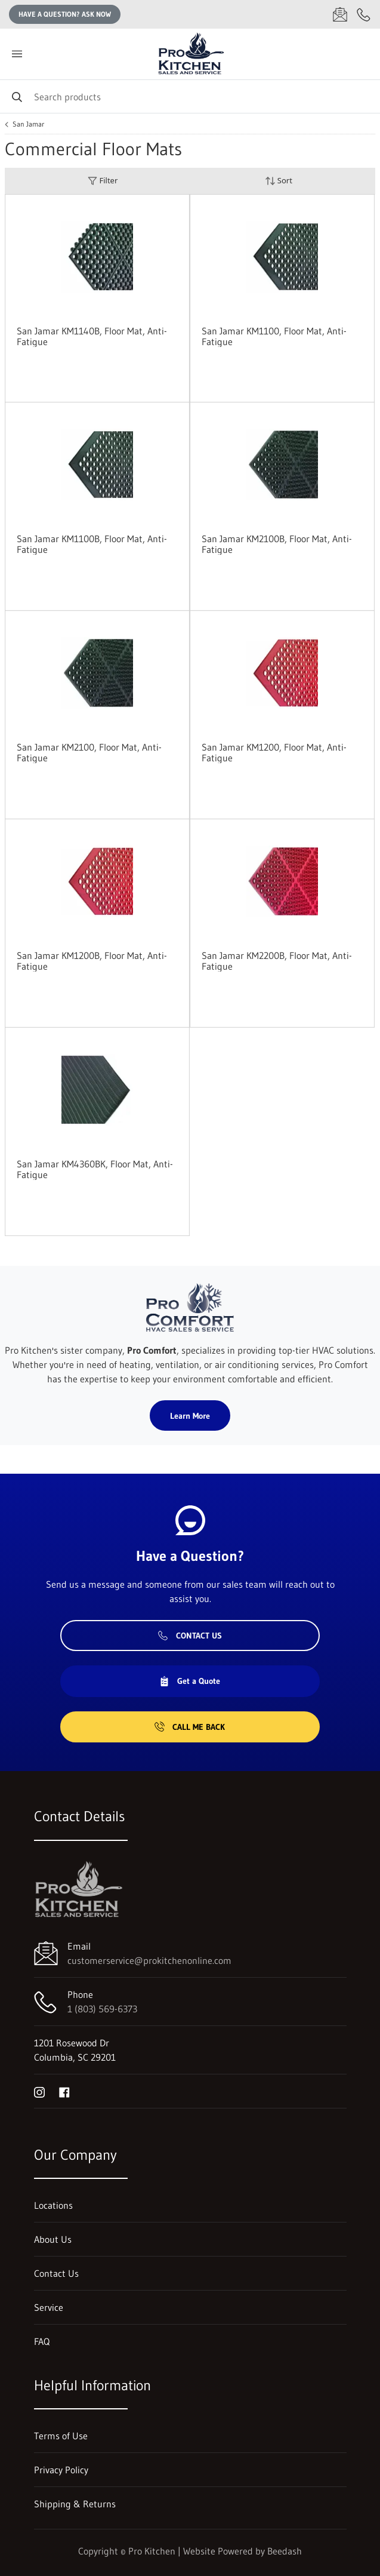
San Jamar (28, 124)
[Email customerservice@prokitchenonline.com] (340, 14)
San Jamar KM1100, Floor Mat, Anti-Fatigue (274, 336)
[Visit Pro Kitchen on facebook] (64, 2091)
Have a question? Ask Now (64, 14)
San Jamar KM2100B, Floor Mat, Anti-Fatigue (277, 544)
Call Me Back (190, 1727)
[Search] (190, 96)
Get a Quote (189, 1681)
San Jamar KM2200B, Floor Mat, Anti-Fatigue (277, 961)
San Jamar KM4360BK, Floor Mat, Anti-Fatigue (95, 1169)
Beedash (284, 2551)
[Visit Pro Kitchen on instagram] (39, 2091)
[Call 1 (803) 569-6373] (364, 14)
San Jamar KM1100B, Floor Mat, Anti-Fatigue (92, 544)
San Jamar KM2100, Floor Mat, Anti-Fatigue (89, 752)
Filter (103, 180)
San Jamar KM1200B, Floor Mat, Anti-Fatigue (92, 961)
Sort (278, 180)
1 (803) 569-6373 (102, 2009)
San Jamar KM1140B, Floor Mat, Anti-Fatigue (92, 336)
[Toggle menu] (17, 54)
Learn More (190, 1415)
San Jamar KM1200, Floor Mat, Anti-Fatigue (274, 752)
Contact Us (190, 1635)
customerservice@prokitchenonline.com (149, 1960)
